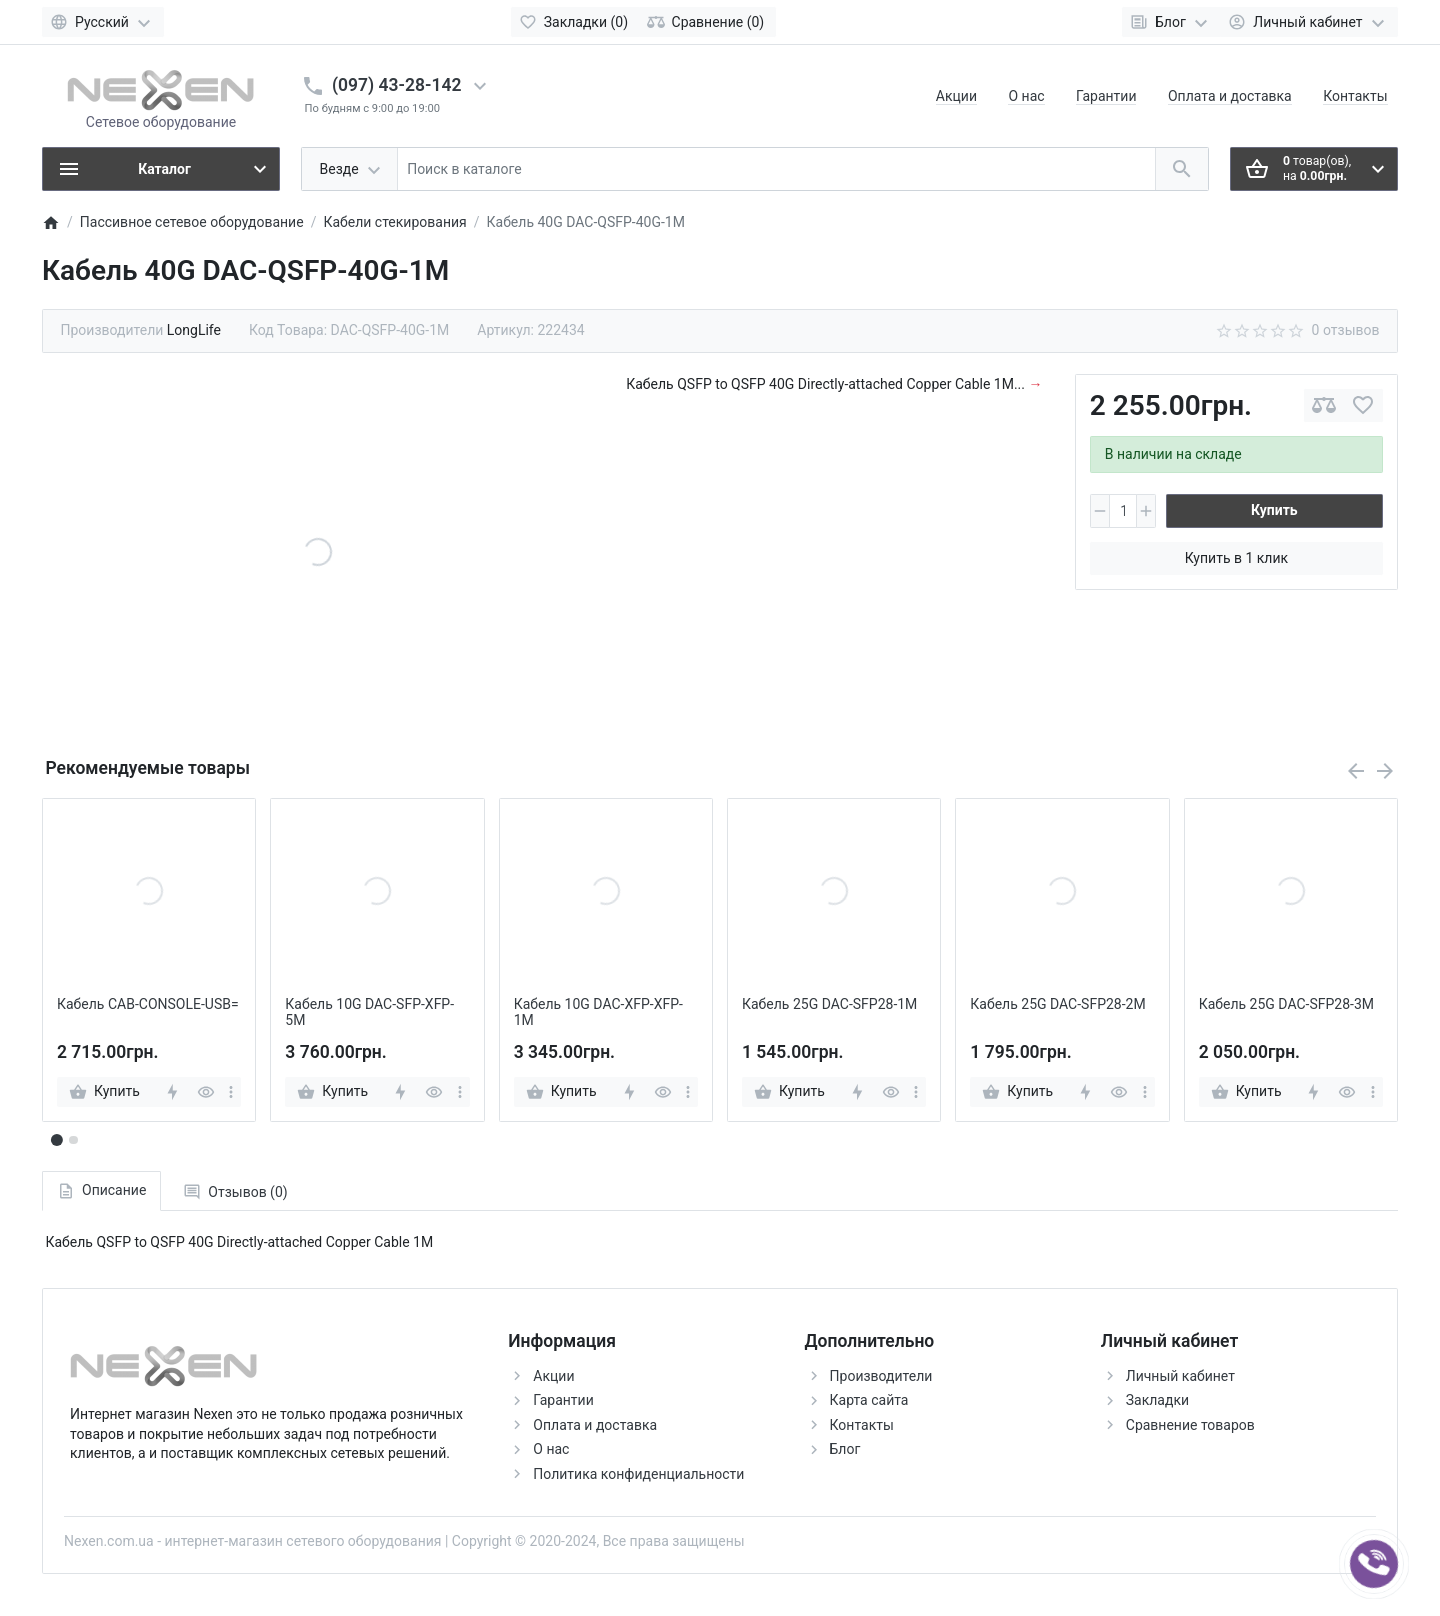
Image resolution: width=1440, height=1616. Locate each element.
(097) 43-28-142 (396, 85)
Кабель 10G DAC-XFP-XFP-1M (598, 1012)
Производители (881, 1376)
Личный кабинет (1180, 1376)
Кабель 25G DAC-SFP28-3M (1286, 1004)
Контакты (1355, 96)
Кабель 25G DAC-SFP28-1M (829, 1004)
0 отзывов (1346, 330)
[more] (231, 1092)
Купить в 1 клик (1236, 558)
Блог (845, 1449)
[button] (73, 1140)
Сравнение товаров (1190, 1425)
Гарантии (1106, 96)
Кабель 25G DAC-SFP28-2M (1057, 1004)
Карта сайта (869, 1400)
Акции (956, 96)
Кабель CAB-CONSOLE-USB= (148, 1004)
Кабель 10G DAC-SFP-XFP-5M (369, 1012)
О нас (1026, 96)
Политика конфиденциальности (638, 1474)
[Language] (103, 22)
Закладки (1157, 1400)
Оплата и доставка (1230, 96)
